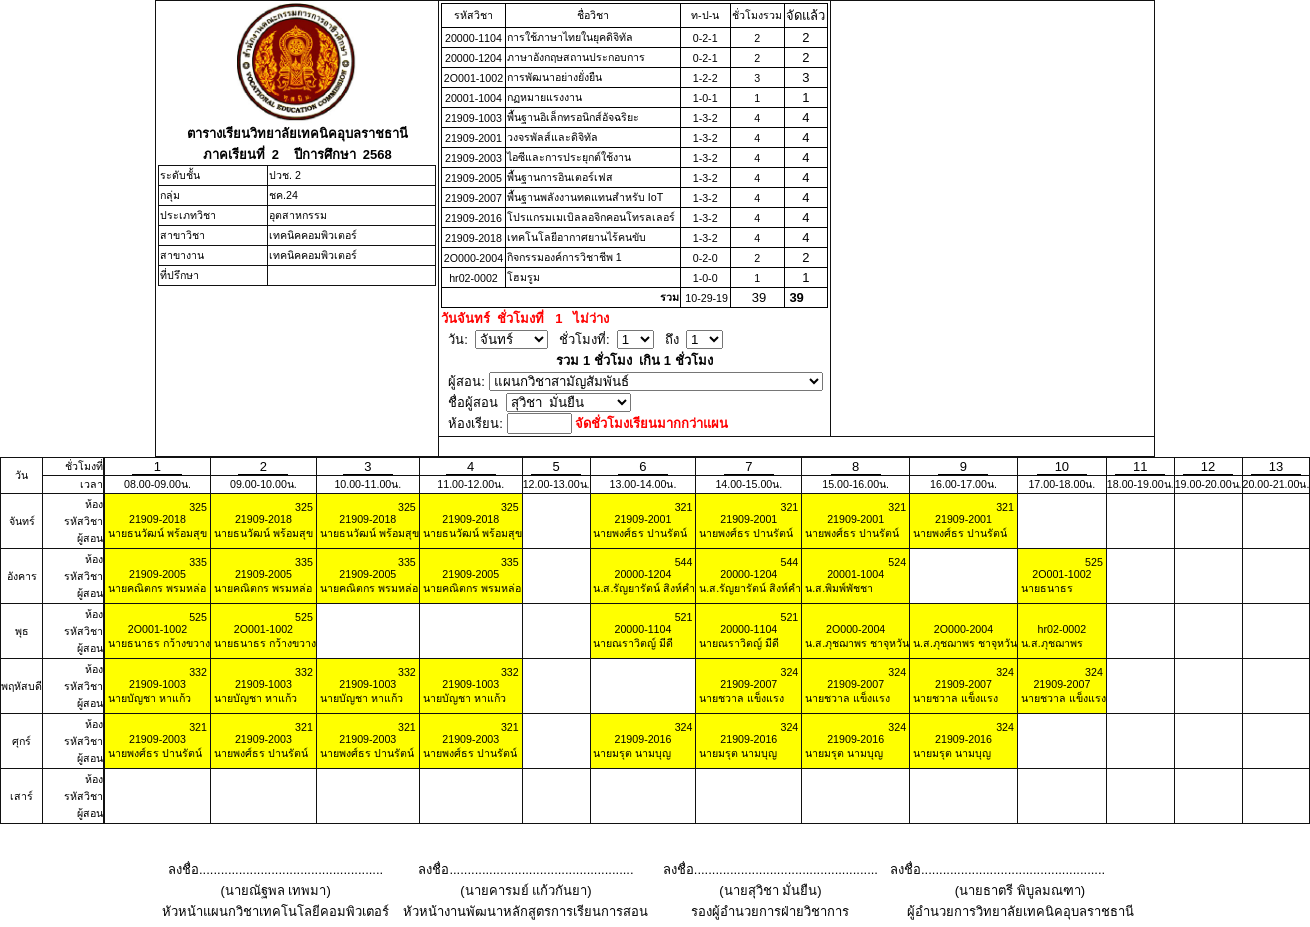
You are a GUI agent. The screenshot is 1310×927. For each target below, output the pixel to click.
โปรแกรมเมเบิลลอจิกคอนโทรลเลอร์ (591, 217)
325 (198, 507)
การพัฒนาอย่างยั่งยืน (554, 77)
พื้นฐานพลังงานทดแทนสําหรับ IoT (585, 197)
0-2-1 (705, 38)
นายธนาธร (1045, 588)
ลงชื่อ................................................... (275, 869)
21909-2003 (473, 158)
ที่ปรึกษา (179, 275)
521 (684, 617)
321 (684, 507)
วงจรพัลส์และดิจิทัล (552, 137)
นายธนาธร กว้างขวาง (157, 643)
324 (789, 672)
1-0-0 (705, 278)
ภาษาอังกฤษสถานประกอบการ (576, 57)
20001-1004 (473, 98)
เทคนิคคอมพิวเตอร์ (313, 235)
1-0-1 (705, 98)
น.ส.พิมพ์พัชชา (837, 588)
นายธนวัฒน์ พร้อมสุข (156, 533)
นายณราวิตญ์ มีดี (632, 643)
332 (198, 672)
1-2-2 (705, 78)
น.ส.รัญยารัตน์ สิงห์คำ (643, 588)
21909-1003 (473, 118)
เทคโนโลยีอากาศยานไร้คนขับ (576, 237)
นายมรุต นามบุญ (631, 753)
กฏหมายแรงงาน (544, 97)
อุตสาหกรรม (298, 215)
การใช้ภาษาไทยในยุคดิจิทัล (570, 37)
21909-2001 (473, 138)
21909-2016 (473, 218)
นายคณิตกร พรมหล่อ (155, 588)
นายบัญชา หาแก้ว (148, 698)
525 (1094, 562)
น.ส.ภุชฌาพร (1050, 643)
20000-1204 (473, 58)
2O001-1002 (473, 78)
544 (684, 562)
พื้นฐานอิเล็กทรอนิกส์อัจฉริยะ (573, 117)
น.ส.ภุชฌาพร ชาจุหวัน (855, 643)
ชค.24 (283, 195)
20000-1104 (473, 38)
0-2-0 (705, 258)
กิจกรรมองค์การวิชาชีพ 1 (564, 257)
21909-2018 (473, 238)
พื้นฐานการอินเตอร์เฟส (560, 177)
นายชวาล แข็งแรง (740, 698)
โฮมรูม (523, 277)
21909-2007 (473, 198)
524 (897, 562)
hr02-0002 (473, 278)
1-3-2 (705, 118)
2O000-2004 (473, 258)
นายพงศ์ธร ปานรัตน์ (639, 533)
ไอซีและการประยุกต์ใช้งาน (569, 157)
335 (198, 562)
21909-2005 (473, 178)
